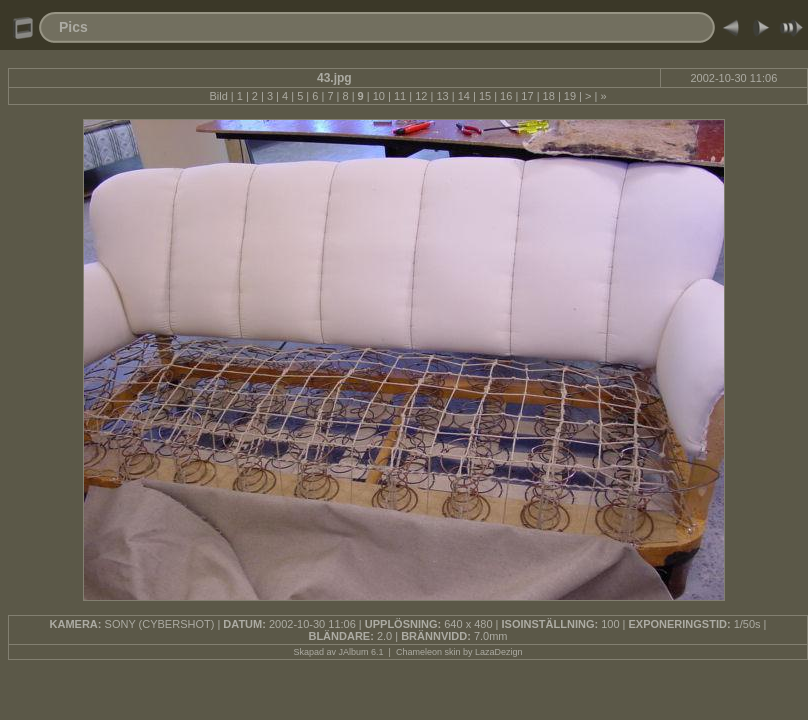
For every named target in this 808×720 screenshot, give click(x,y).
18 (549, 96)
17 (527, 96)
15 (485, 96)
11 (400, 96)
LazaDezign (499, 652)
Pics (73, 27)
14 (464, 96)
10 (379, 96)
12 (421, 96)
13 (442, 96)
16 (506, 96)
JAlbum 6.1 (361, 652)
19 (570, 96)
